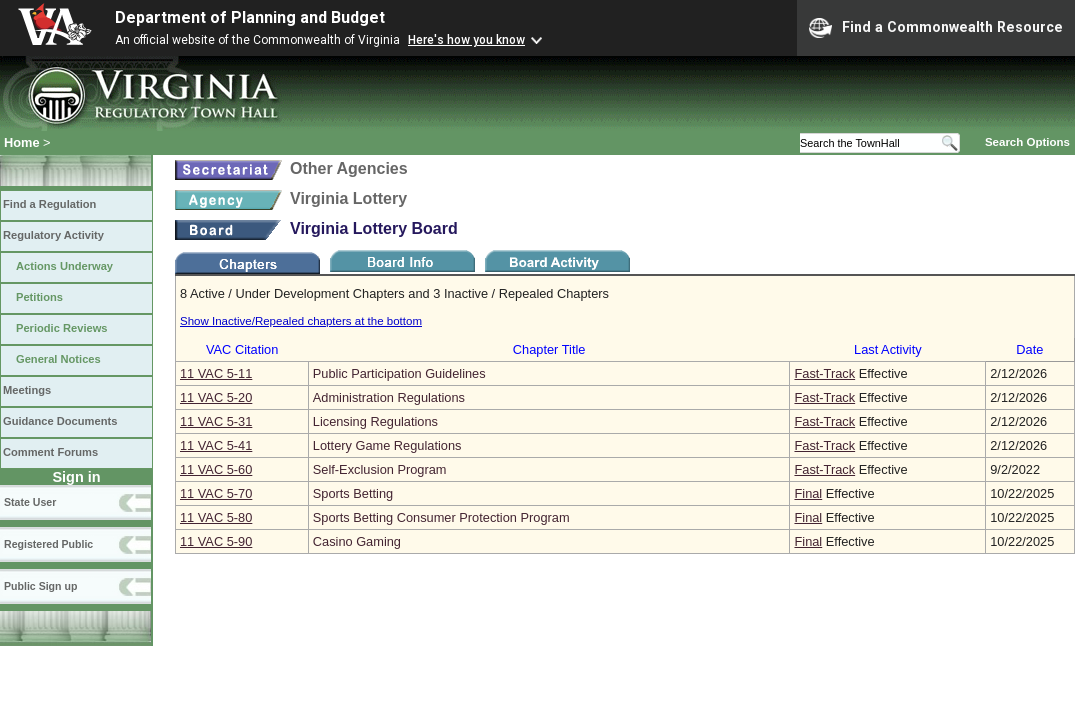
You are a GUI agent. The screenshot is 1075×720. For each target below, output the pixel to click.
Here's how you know (466, 40)
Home (22, 142)
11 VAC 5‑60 (216, 469)
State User (30, 502)
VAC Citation (242, 349)
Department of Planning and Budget (250, 17)
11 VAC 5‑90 (216, 541)
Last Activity (888, 349)
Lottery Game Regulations (387, 445)
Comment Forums (50, 452)
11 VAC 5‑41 (216, 445)
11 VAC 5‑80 (216, 517)
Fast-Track (824, 373)
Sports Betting (353, 493)
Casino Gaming (357, 541)
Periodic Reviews (62, 328)
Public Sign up (40, 586)
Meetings (27, 390)
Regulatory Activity (53, 235)
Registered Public (48, 544)
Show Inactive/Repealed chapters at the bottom (301, 321)
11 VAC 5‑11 (216, 373)
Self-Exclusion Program (380, 469)
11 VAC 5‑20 (216, 397)
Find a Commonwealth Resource (936, 28)
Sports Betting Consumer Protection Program (441, 517)
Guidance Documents (60, 421)
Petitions (39, 297)
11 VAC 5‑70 (216, 493)
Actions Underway (64, 266)
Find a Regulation (49, 204)
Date (1029, 349)
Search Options (1027, 142)
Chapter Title (549, 349)
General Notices (58, 359)
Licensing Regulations (375, 421)
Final (808, 493)
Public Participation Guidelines (399, 373)
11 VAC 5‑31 (216, 421)
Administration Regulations (389, 397)
